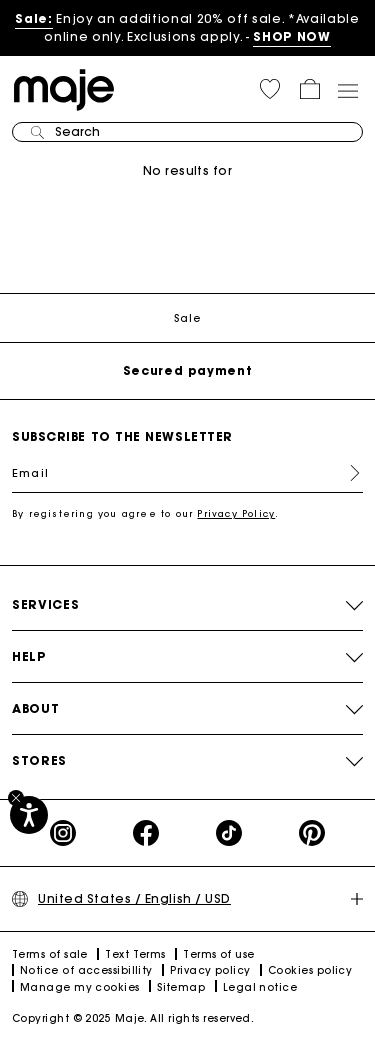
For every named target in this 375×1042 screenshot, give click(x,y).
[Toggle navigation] (347, 90)
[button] (270, 89)
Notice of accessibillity (86, 970)
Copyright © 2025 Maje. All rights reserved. (133, 1018)
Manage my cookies (80, 987)
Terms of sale (50, 954)
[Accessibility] (29, 815)
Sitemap (181, 987)
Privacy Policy (236, 513)
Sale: (33, 18)
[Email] (187, 473)
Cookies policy (310, 970)
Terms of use (218, 954)
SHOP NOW (291, 36)
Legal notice (260, 987)
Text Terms (135, 954)
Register (347, 473)
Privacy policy (210, 970)
